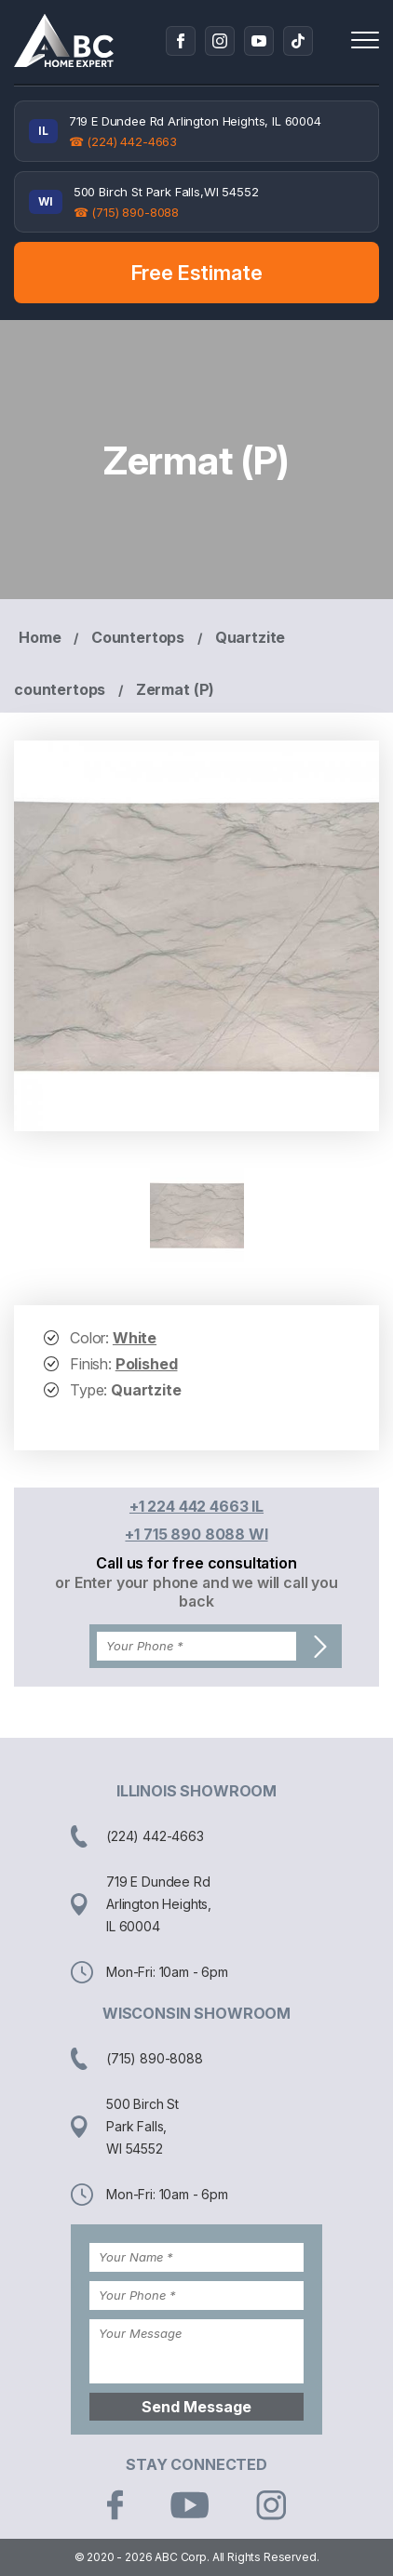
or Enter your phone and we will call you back (196, 1591)
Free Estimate (197, 272)
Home (40, 637)
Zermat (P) (175, 689)
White (134, 1337)
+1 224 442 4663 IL (196, 1506)
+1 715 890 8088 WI (196, 1534)
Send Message (196, 2406)
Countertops (137, 637)
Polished (146, 1364)
